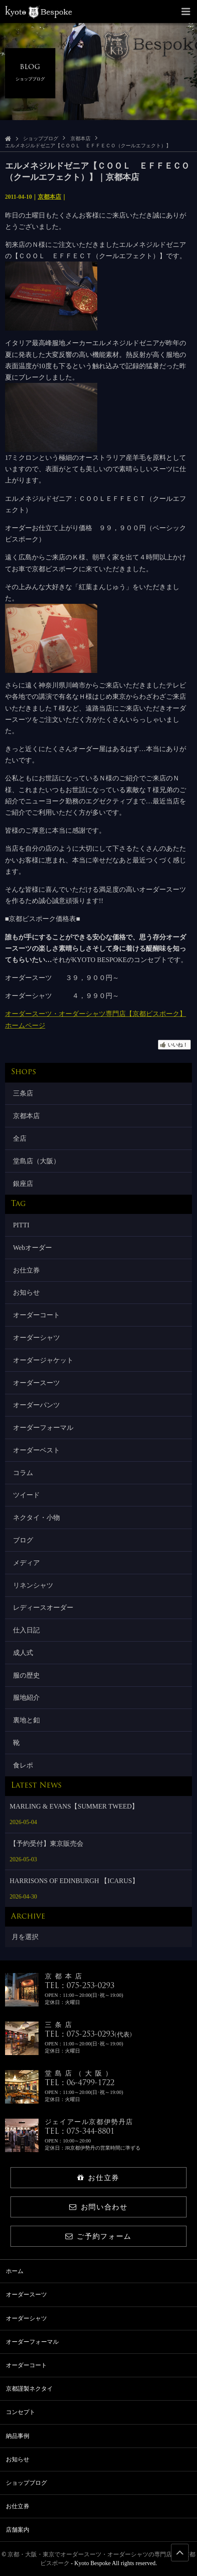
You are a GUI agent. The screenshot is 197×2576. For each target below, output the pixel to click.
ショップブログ (40, 138)
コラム (23, 1472)
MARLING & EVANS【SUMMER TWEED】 (74, 1806)
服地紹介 (26, 1697)
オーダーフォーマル (43, 1427)
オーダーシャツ (36, 1337)
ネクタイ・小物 (36, 1517)
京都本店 (80, 138)
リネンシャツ (33, 1585)
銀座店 (23, 1183)
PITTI (21, 1225)
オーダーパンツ (36, 1405)
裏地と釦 (26, 1720)
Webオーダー (32, 1247)
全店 (19, 1138)
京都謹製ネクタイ (29, 2389)
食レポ (23, 1765)
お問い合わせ (98, 2207)
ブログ (23, 1540)
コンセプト (20, 2412)
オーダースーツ (36, 1382)
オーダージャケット (43, 1360)
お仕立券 (26, 1270)
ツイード (26, 1494)
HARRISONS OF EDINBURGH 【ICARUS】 (74, 1880)
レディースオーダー (43, 1607)
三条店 (23, 1093)
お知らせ (26, 1292)
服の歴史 (26, 1675)
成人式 (23, 1652)
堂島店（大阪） (36, 1161)
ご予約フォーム (98, 2236)
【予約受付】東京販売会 (46, 1843)
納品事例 (17, 2436)
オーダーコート (36, 1315)
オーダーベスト (36, 1450)
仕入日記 (26, 1630)
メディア (26, 1562)
